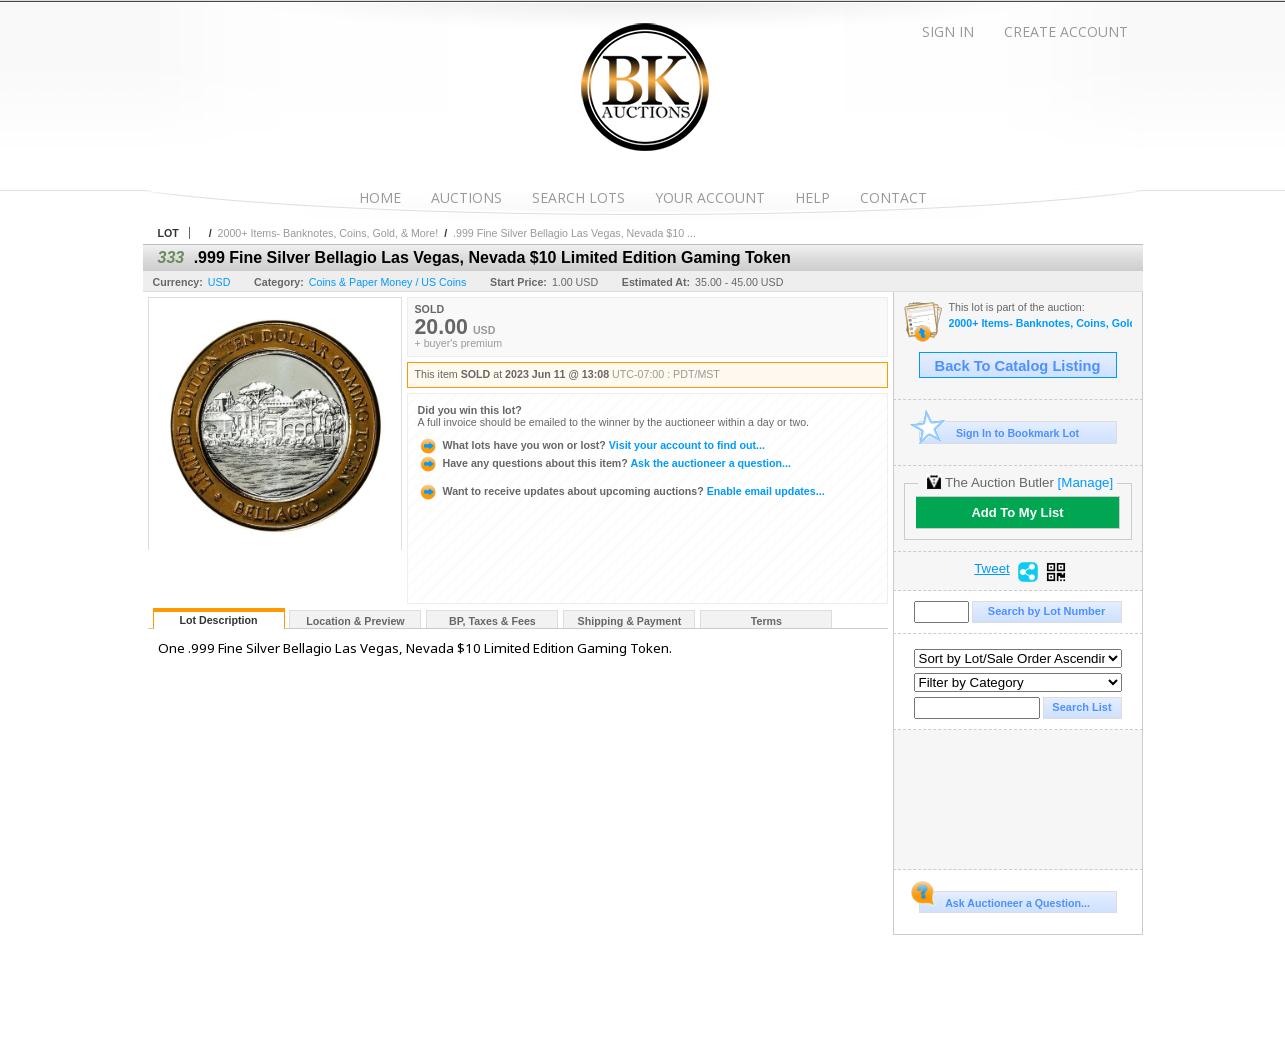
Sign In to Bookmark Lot (999, 432)
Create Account (1066, 31)
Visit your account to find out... (591, 445)
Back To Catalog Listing (1018, 366)
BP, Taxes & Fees (492, 621)
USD (219, 282)
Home (380, 197)
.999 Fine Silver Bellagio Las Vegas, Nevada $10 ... (574, 233)
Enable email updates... (621, 491)
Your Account (710, 197)
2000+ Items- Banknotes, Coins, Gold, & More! (328, 233)
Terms (766, 621)
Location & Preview (355, 621)
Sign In (948, 31)
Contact (893, 197)
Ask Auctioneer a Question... (1004, 900)
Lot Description (218, 620)
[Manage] (1085, 482)
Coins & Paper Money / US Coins (388, 282)
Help (812, 197)
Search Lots (578, 197)
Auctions (466, 197)
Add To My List (1017, 512)
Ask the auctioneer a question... (604, 463)
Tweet (992, 569)
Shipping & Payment (630, 621)
